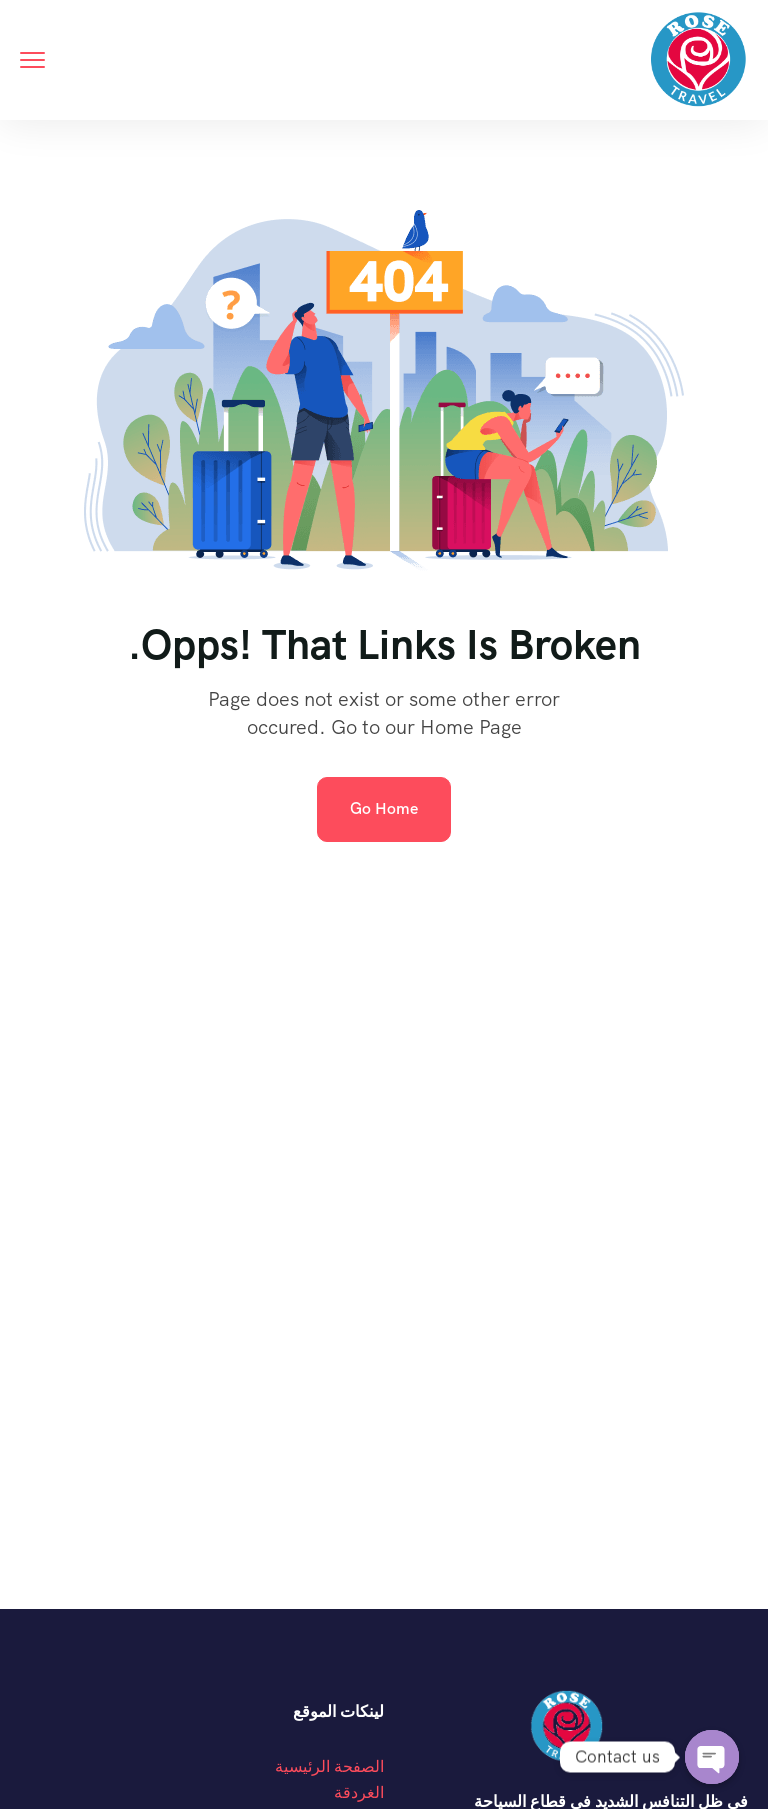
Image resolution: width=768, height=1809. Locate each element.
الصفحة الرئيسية (329, 1766)
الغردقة (359, 1792)
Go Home (384, 808)
